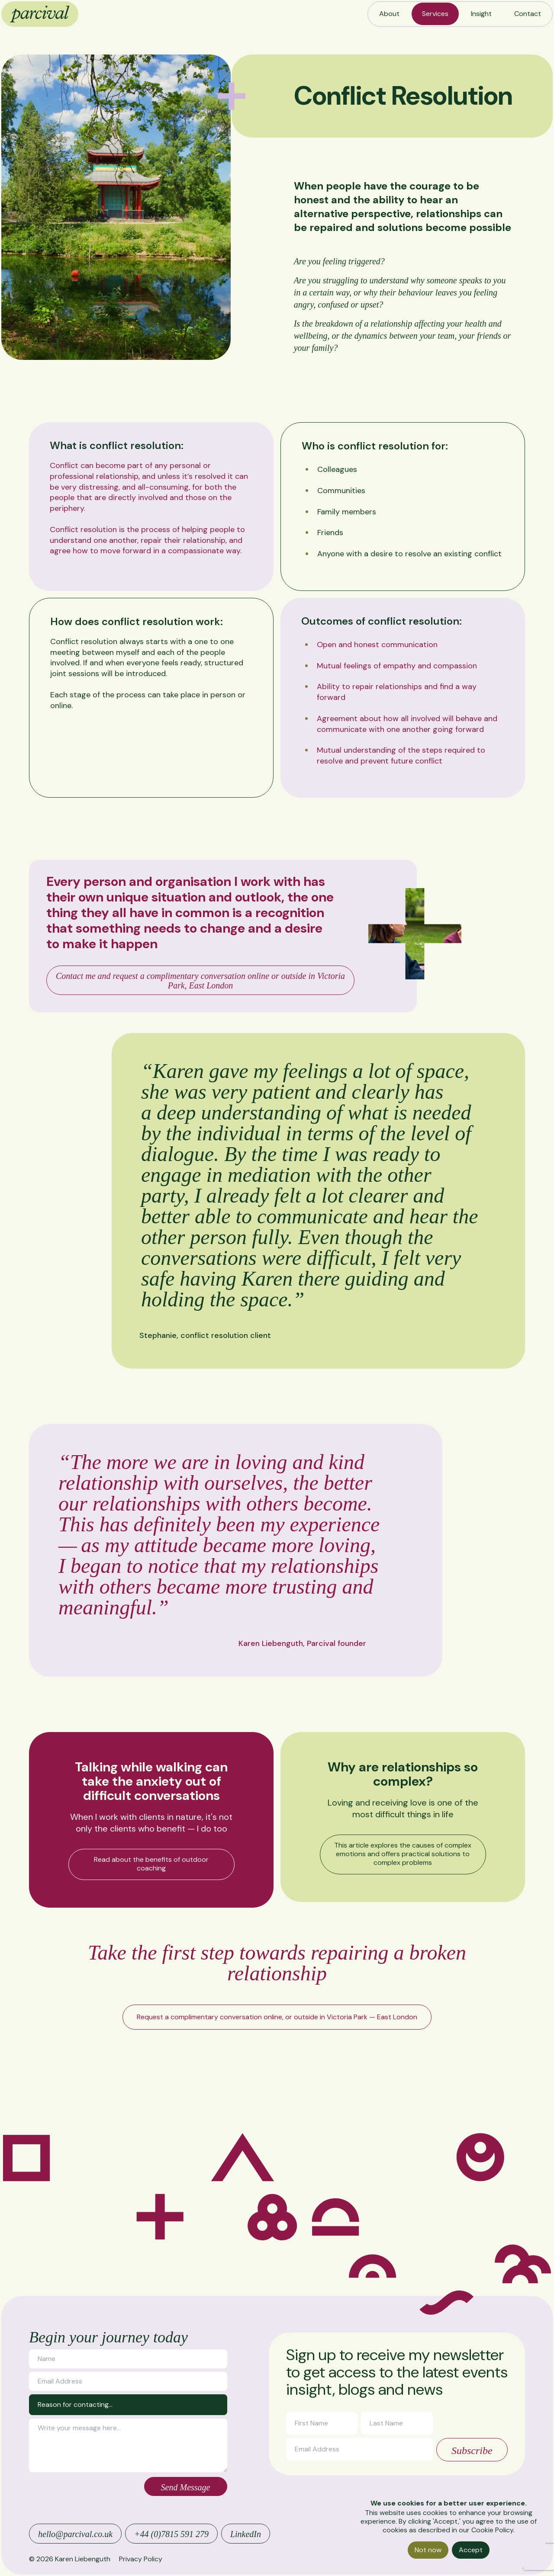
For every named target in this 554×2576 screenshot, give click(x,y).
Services (435, 13)
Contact (527, 13)
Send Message (185, 2487)
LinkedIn (245, 2534)
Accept (471, 2549)
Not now (428, 2549)
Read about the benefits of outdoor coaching (151, 1864)
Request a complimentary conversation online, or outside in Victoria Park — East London (277, 2016)
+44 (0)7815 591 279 (171, 2534)
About (389, 13)
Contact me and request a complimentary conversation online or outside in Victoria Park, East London (200, 980)
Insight (481, 13)
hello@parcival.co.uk (75, 2534)
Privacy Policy (140, 2558)
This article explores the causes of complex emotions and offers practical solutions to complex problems (402, 1854)
